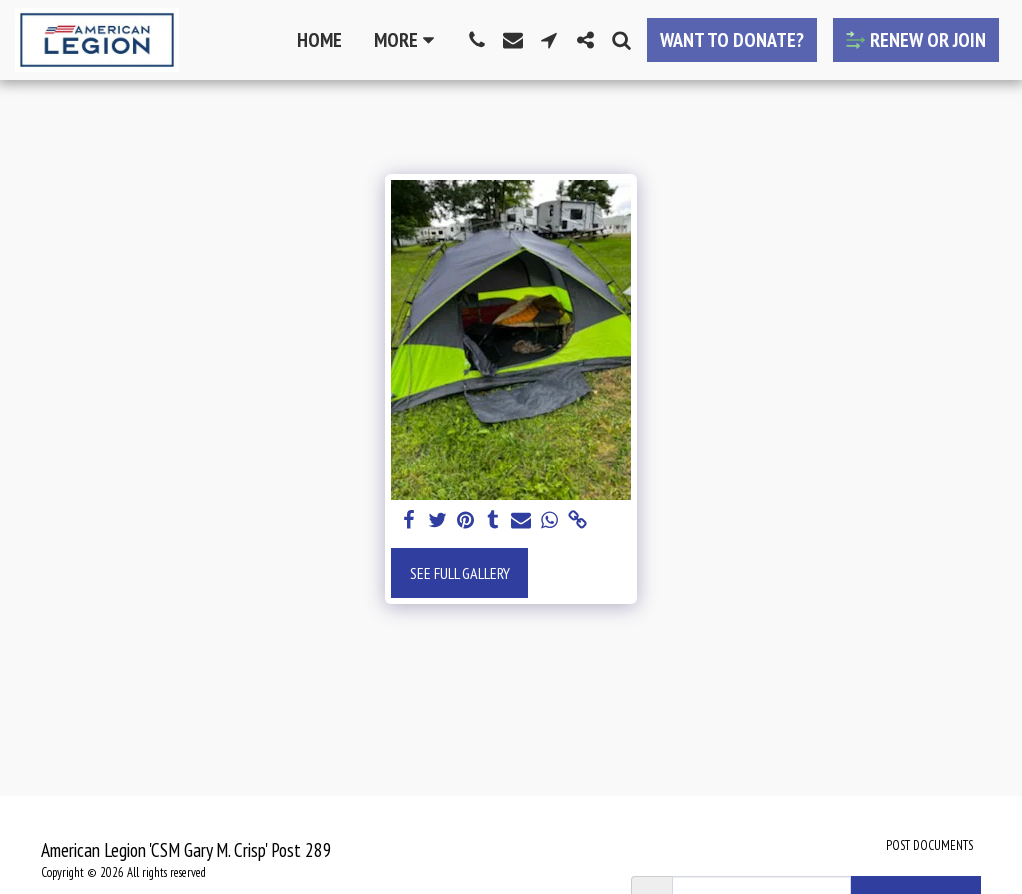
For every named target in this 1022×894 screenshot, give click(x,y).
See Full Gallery (460, 573)
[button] (477, 40)
